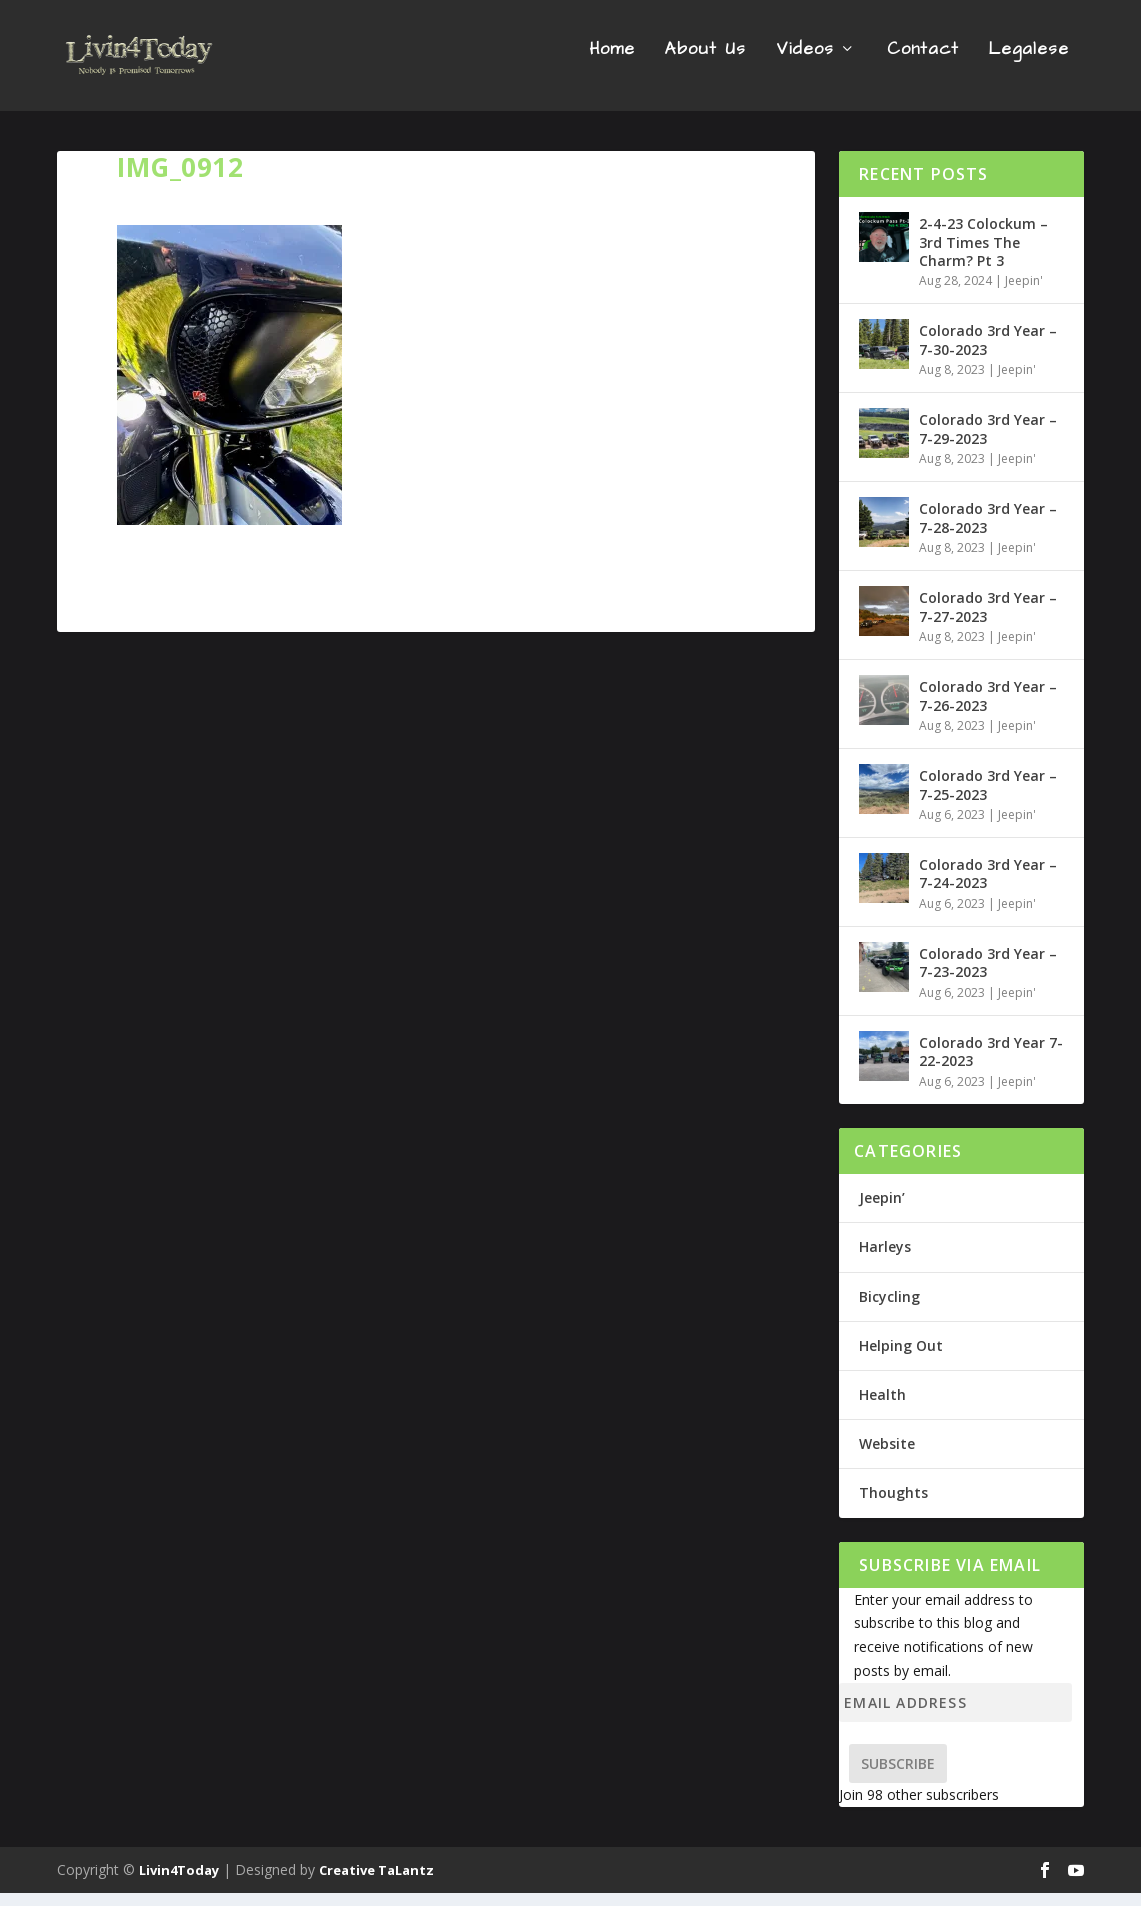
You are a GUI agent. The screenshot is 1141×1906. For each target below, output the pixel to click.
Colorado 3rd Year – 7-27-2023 (988, 619)
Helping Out (901, 1357)
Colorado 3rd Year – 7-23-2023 (988, 975)
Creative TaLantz (376, 1883)
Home (612, 64)
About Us (705, 64)
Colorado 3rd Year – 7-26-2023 (988, 708)
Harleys (885, 1259)
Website (887, 1456)
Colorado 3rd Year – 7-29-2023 (988, 441)
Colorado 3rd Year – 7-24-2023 (988, 886)
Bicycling (889, 1308)
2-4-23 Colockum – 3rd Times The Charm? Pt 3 (983, 254)
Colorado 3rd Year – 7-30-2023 (988, 352)
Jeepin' (1024, 293)
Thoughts (893, 1505)
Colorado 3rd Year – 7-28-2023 (988, 530)
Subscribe (898, 1776)
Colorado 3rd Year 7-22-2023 (991, 1064)
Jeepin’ (882, 1210)
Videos (805, 64)
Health (882, 1407)
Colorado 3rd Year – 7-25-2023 (988, 797)
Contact (923, 64)
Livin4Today (179, 1883)
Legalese (1029, 64)
